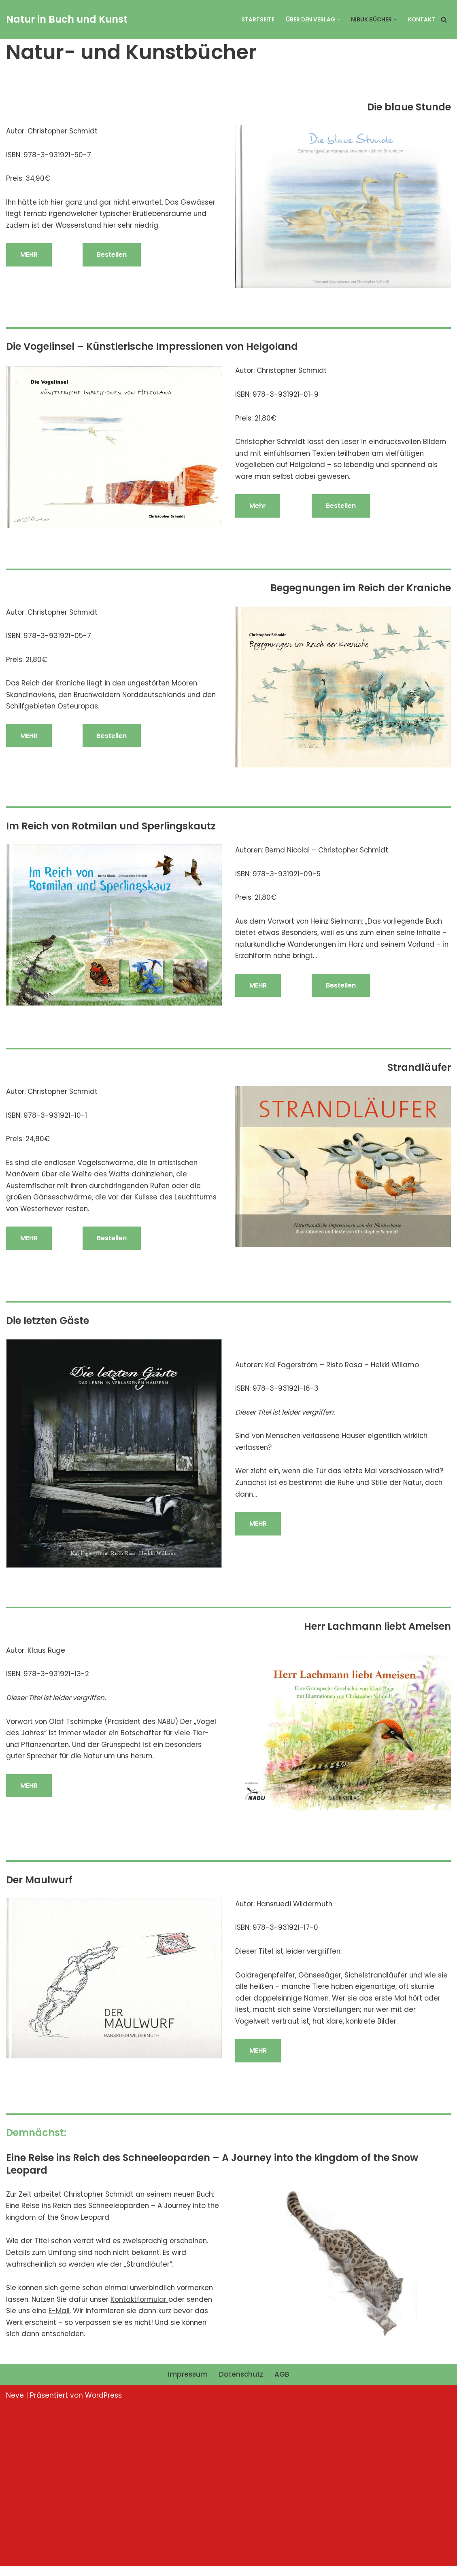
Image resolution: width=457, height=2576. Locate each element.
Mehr (258, 507)
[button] (338, 19)
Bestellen (112, 255)
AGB (281, 2384)
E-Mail (60, 2319)
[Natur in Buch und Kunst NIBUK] (67, 19)
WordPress (103, 2405)
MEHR (29, 255)
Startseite (257, 19)
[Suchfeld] (444, 20)
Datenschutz (241, 2384)
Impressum (187, 2384)
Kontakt (421, 19)
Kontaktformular (142, 2308)
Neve (15, 2405)
